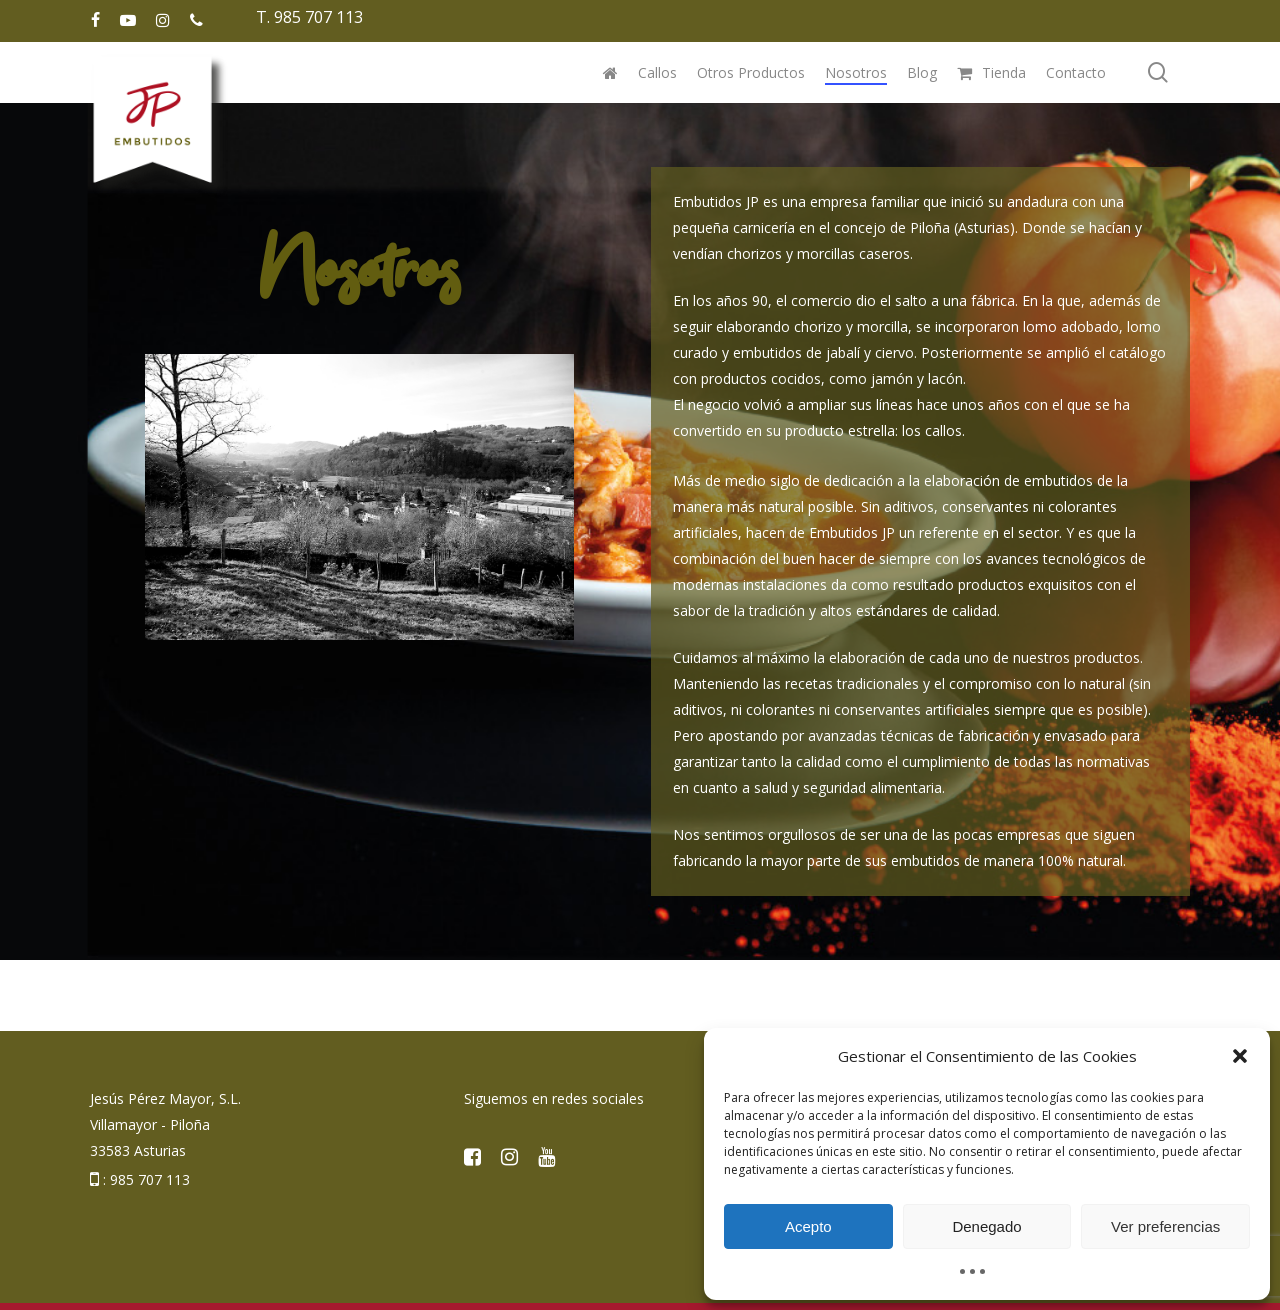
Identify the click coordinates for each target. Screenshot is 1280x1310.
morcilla (882, 326)
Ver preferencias (1165, 1226)
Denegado (986, 1226)
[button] (1240, 1056)
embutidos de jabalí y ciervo (823, 352)
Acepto (808, 1226)
